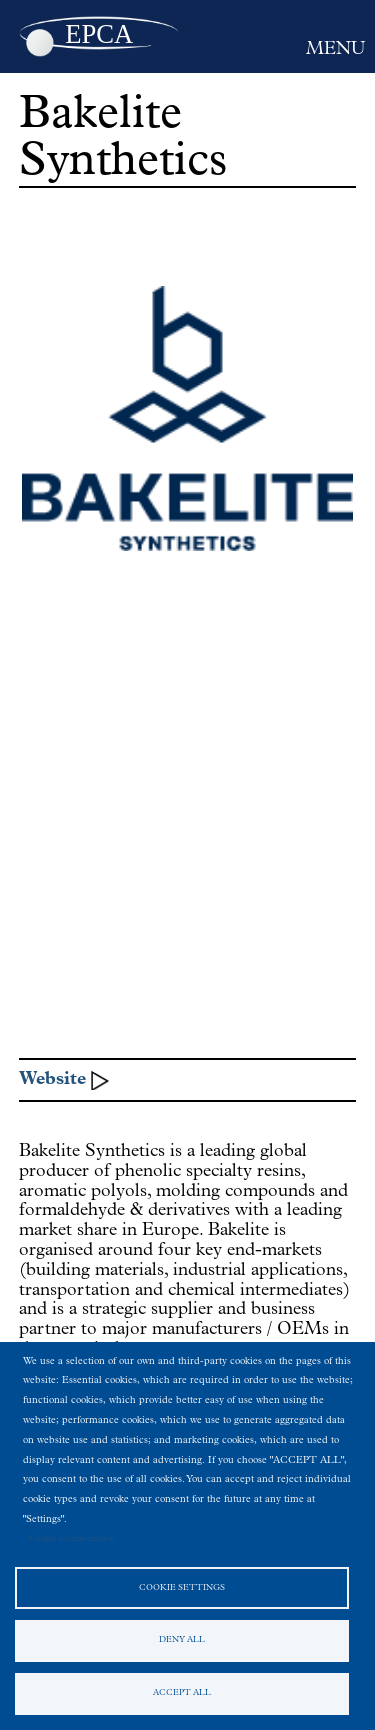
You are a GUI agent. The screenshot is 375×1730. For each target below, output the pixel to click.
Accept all (182, 1693)
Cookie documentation (72, 1539)
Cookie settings (182, 1588)
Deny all (182, 1640)
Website (52, 1079)
